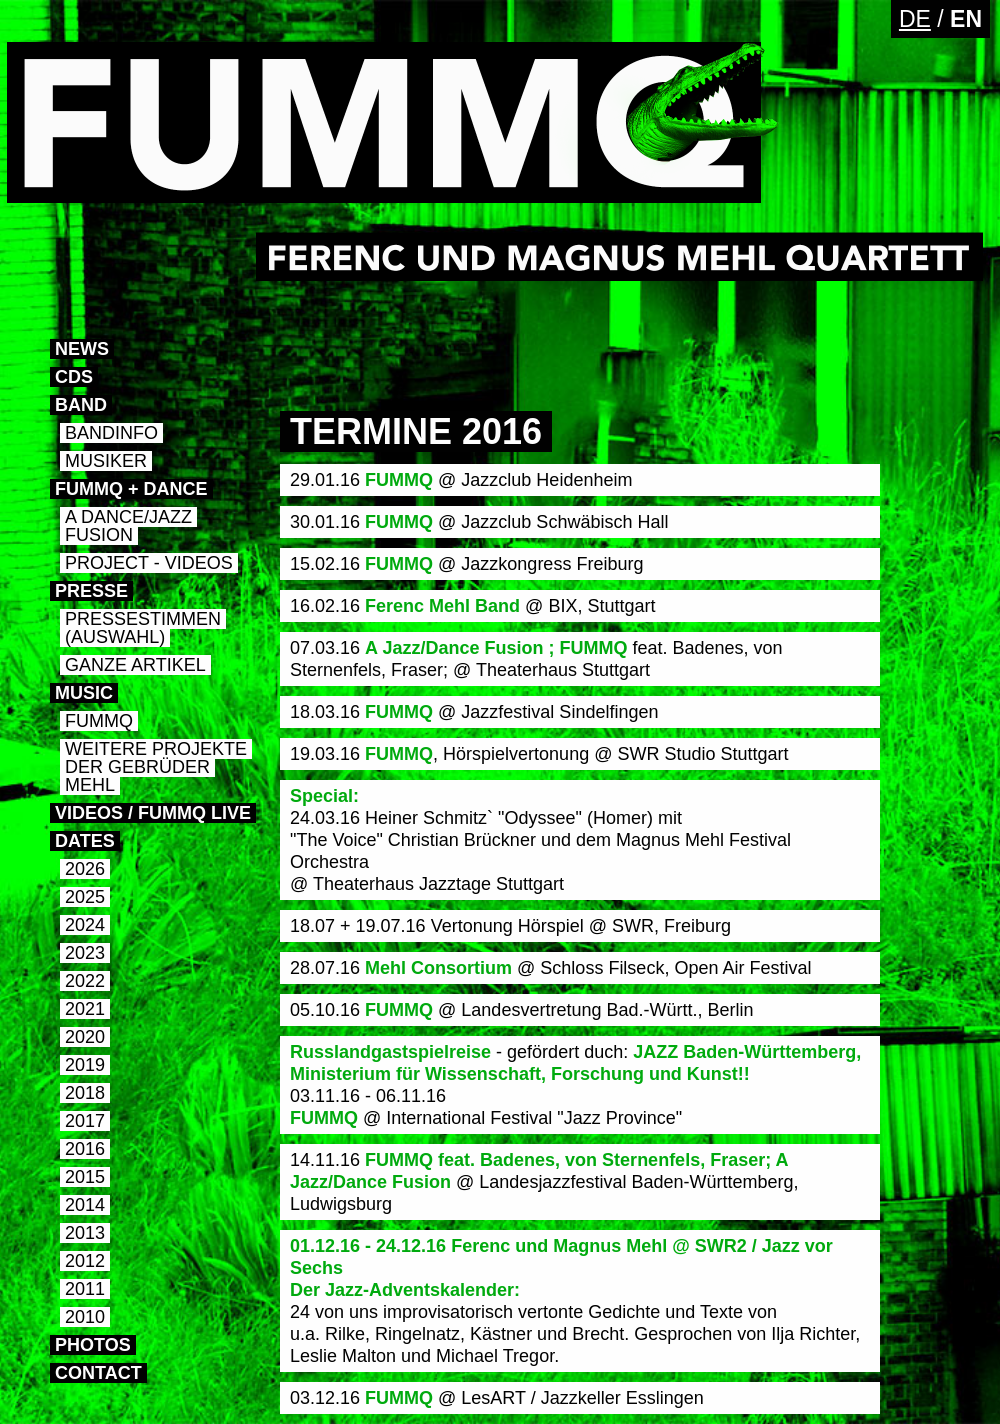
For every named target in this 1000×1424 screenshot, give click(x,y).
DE (915, 19)
